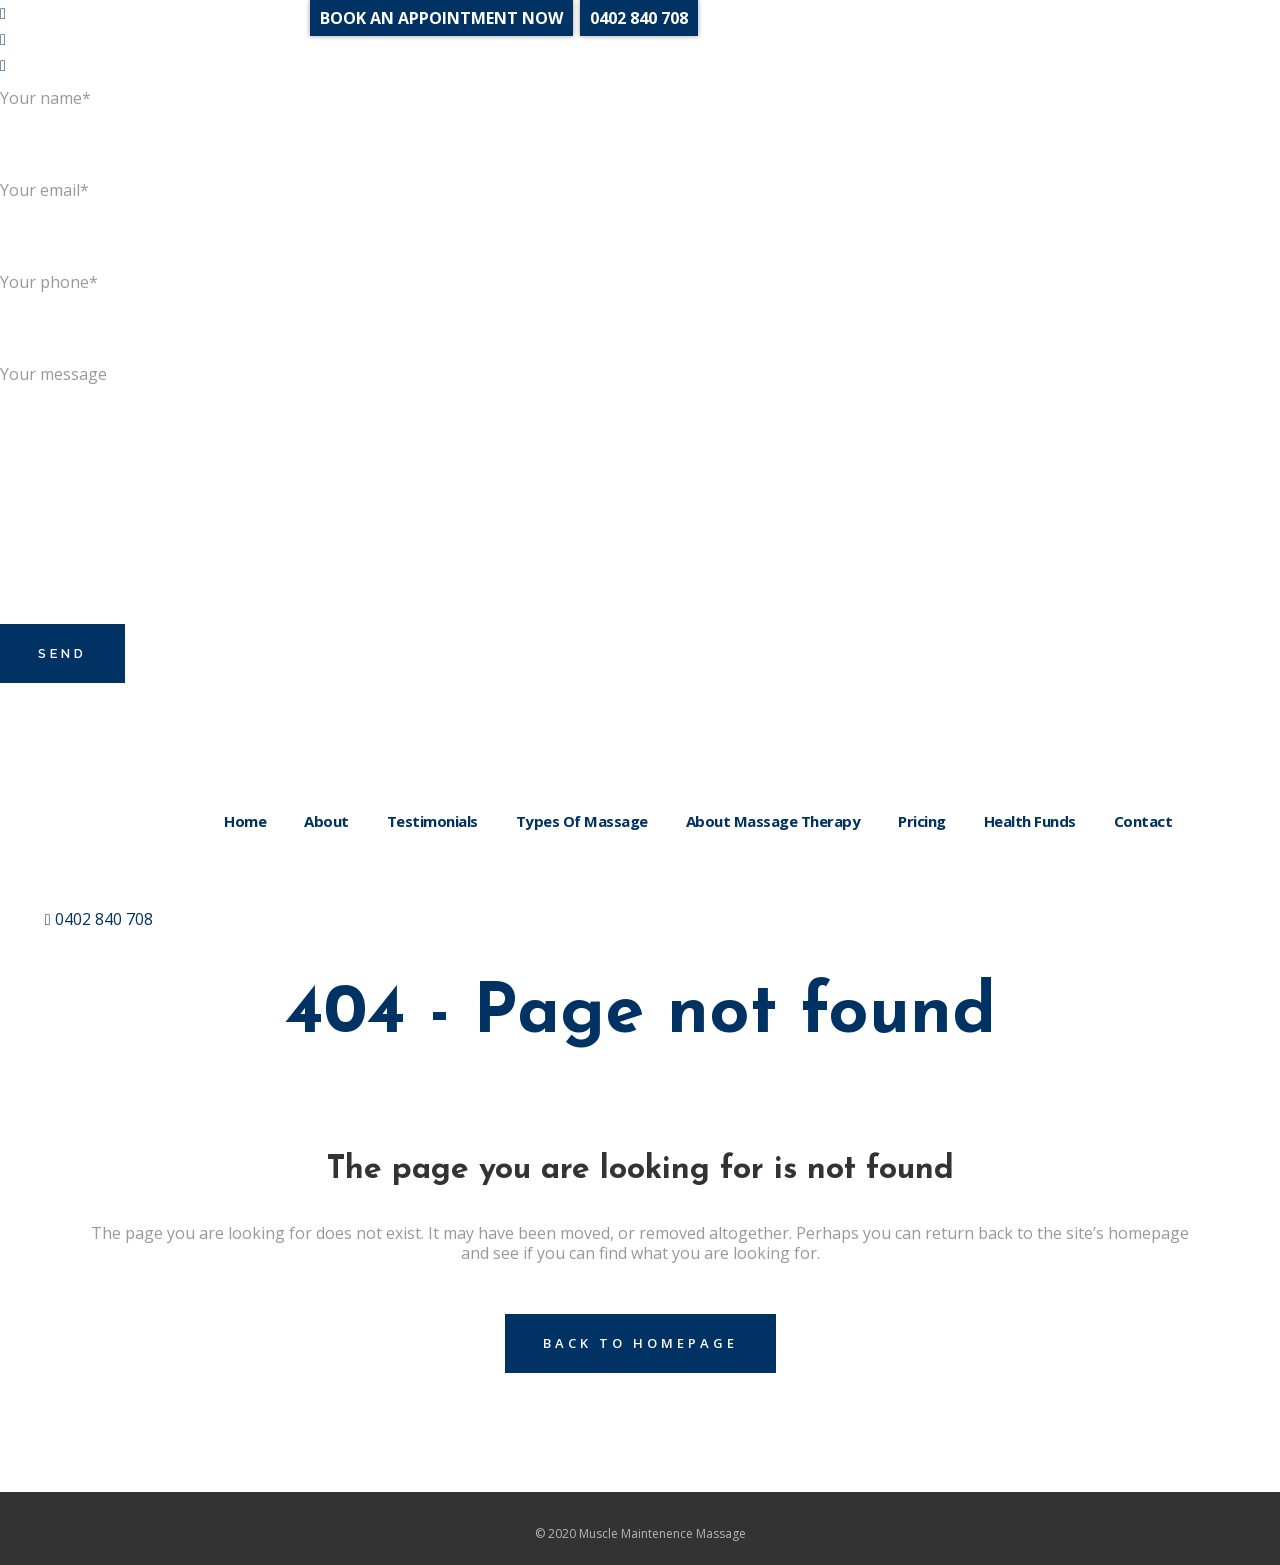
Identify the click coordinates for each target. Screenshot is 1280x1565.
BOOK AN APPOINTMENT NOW (441, 18)
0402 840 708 (99, 919)
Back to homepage (640, 1343)
